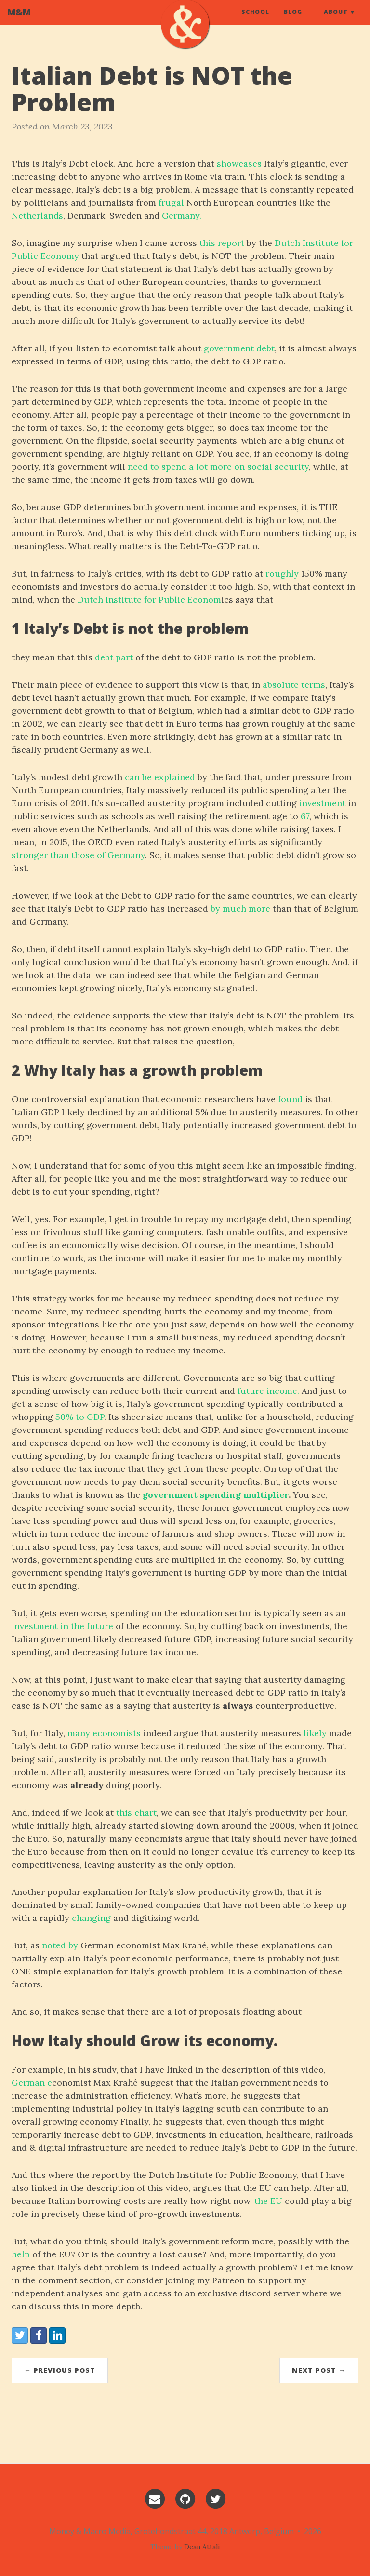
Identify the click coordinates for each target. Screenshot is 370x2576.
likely (315, 1733)
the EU (268, 2200)
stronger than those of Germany (78, 855)
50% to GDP (79, 1416)
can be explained (160, 777)
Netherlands (37, 215)
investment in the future (62, 1626)
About (336, 21)
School (255, 21)
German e (32, 2082)
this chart (136, 1812)
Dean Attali (202, 2546)
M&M (19, 21)
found (290, 1099)
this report (221, 242)
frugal (171, 202)
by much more (240, 908)
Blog (293, 21)
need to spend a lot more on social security (218, 466)
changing (91, 1917)
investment (322, 803)
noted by (60, 1945)
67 (305, 816)
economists (116, 1733)
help (21, 2254)
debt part (114, 657)
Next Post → (319, 2370)
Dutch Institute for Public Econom (149, 599)
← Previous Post (59, 2370)
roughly (282, 573)
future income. (268, 1390)
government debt (239, 348)
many (78, 1733)
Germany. (181, 215)
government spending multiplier (216, 1494)
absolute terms (294, 684)
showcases (239, 163)
